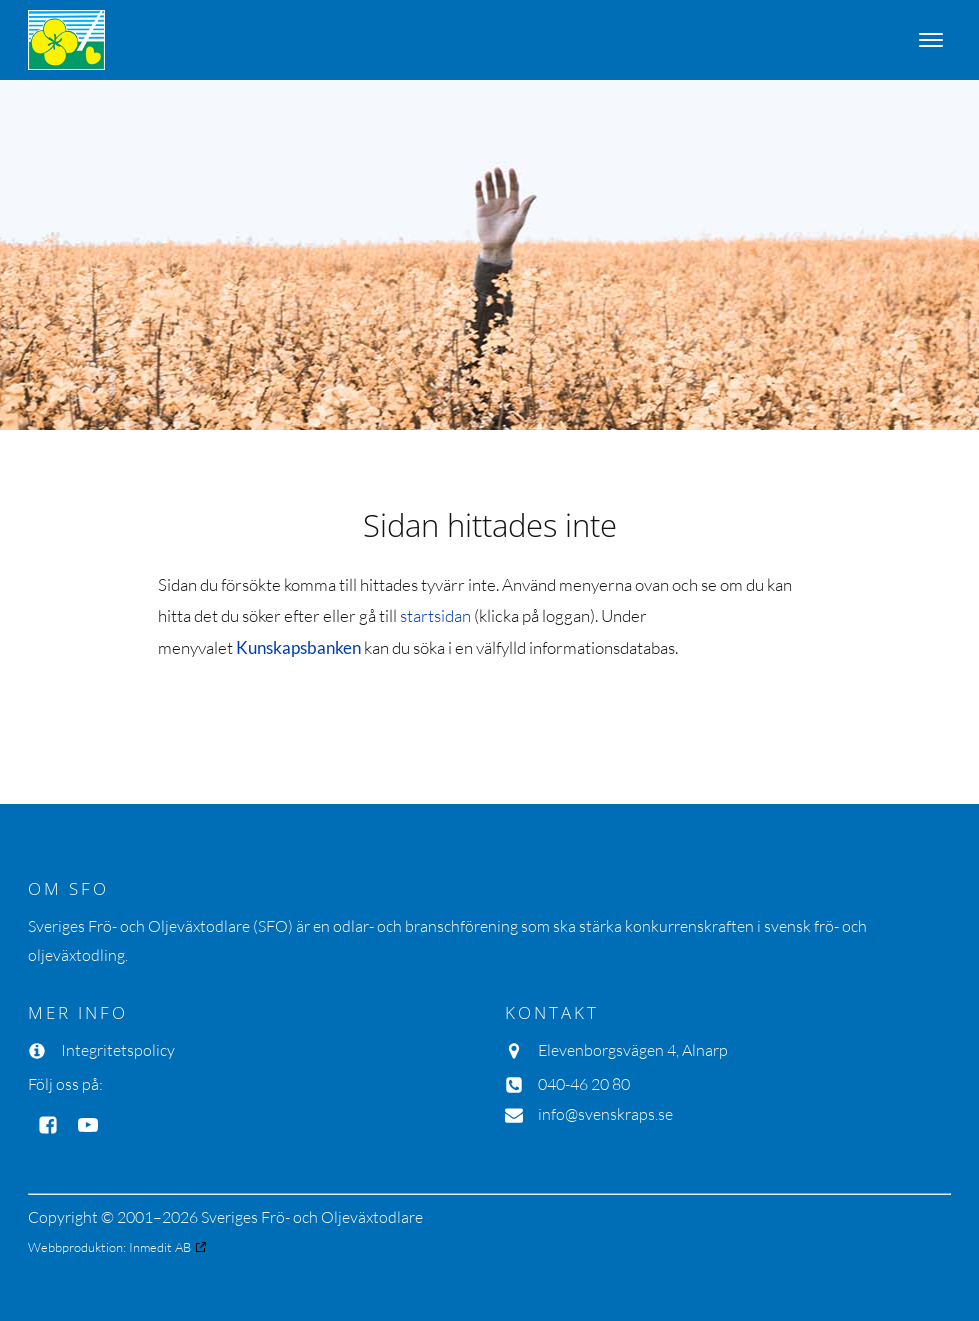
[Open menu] (931, 40)
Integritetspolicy (118, 1050)
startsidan (435, 615)
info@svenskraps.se (605, 1114)
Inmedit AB (160, 1247)
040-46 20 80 (584, 1084)
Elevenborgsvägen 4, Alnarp (633, 1050)
